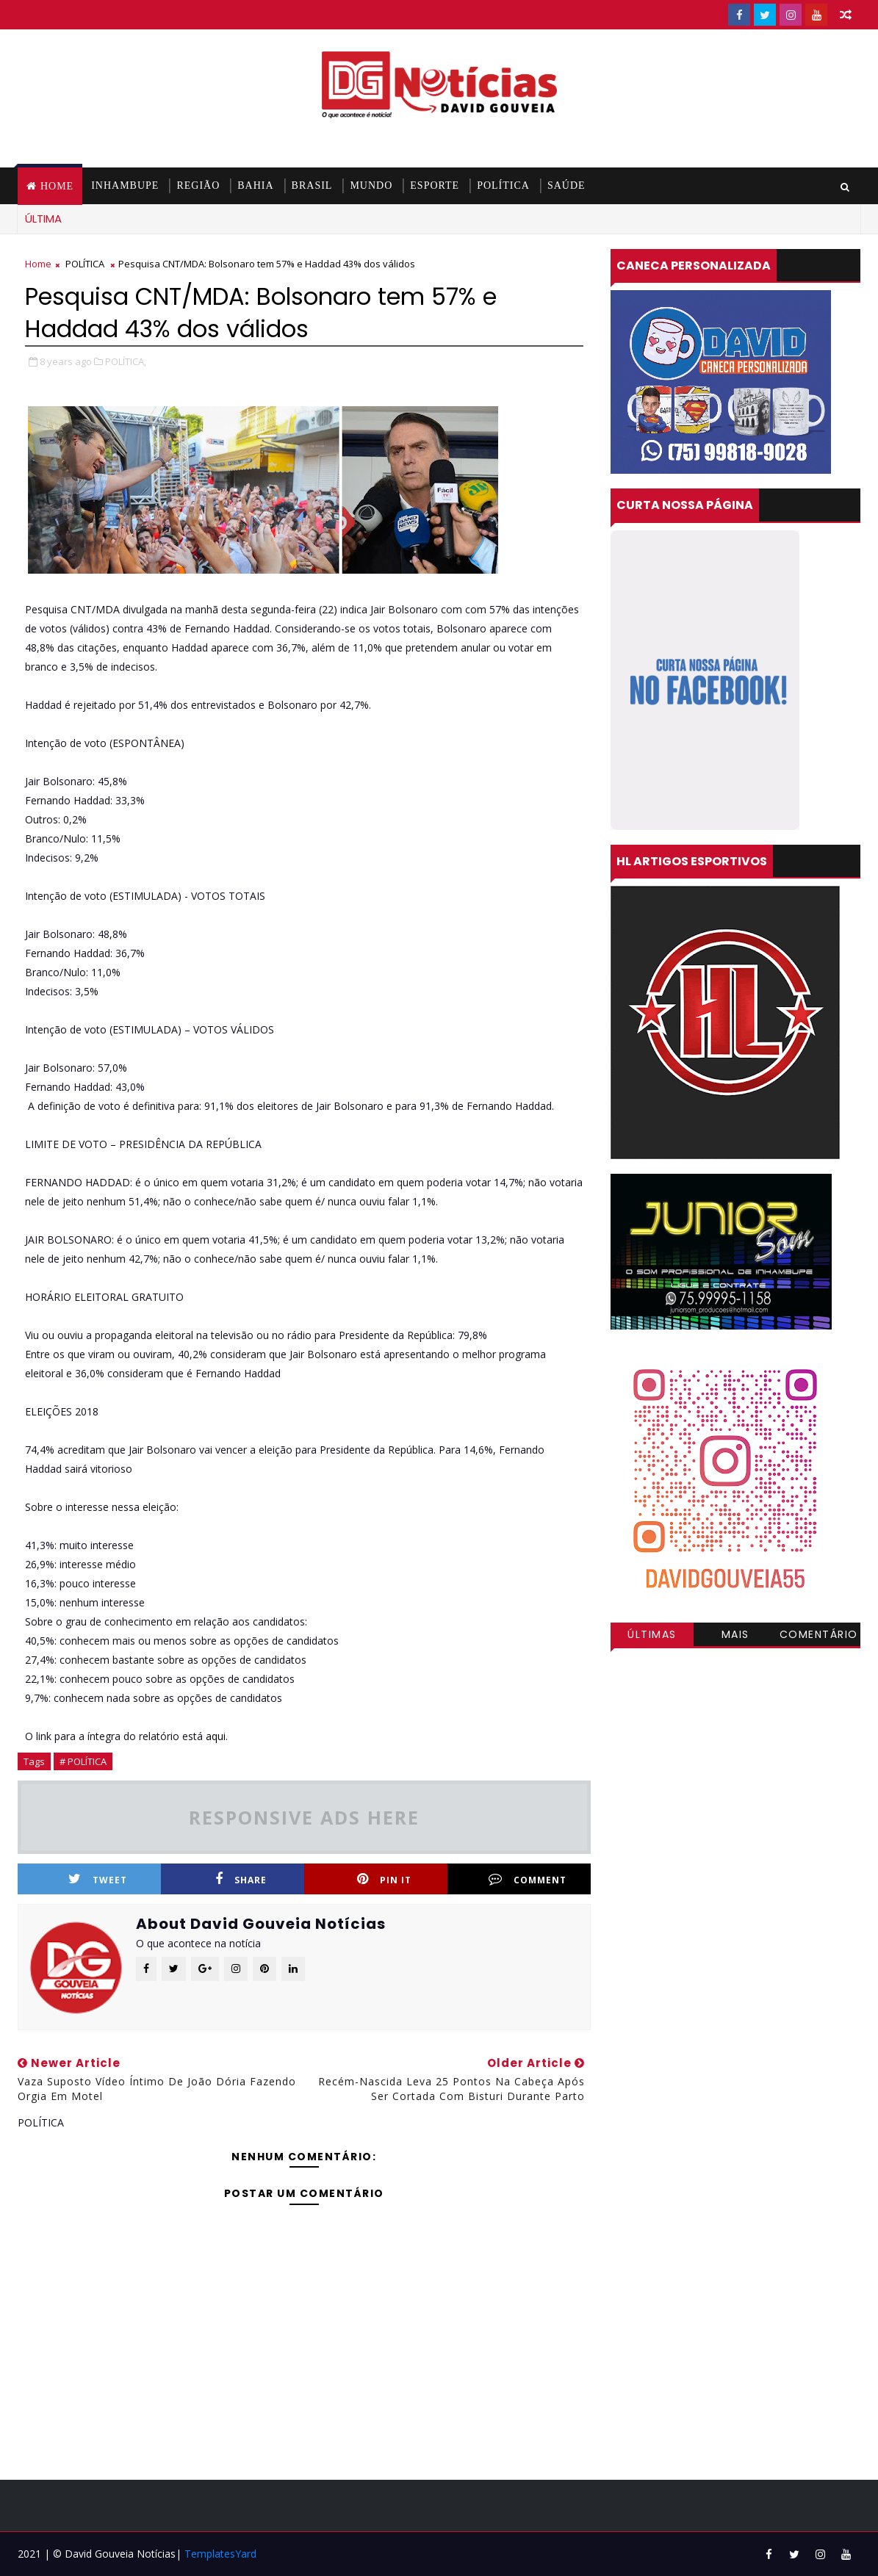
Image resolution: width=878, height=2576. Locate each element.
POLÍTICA (503, 185)
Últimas (652, 1634)
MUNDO (371, 185)
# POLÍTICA (83, 1761)
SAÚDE (566, 185)
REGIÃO (198, 185)
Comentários (819, 1636)
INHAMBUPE (125, 185)
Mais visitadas (735, 1636)
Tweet (97, 1879)
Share (241, 1879)
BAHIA (255, 185)
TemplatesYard (220, 2554)
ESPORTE (434, 185)
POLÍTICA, (125, 361)
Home (56, 186)
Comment (527, 1879)
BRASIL (312, 185)
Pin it (384, 1879)
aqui (216, 1736)
